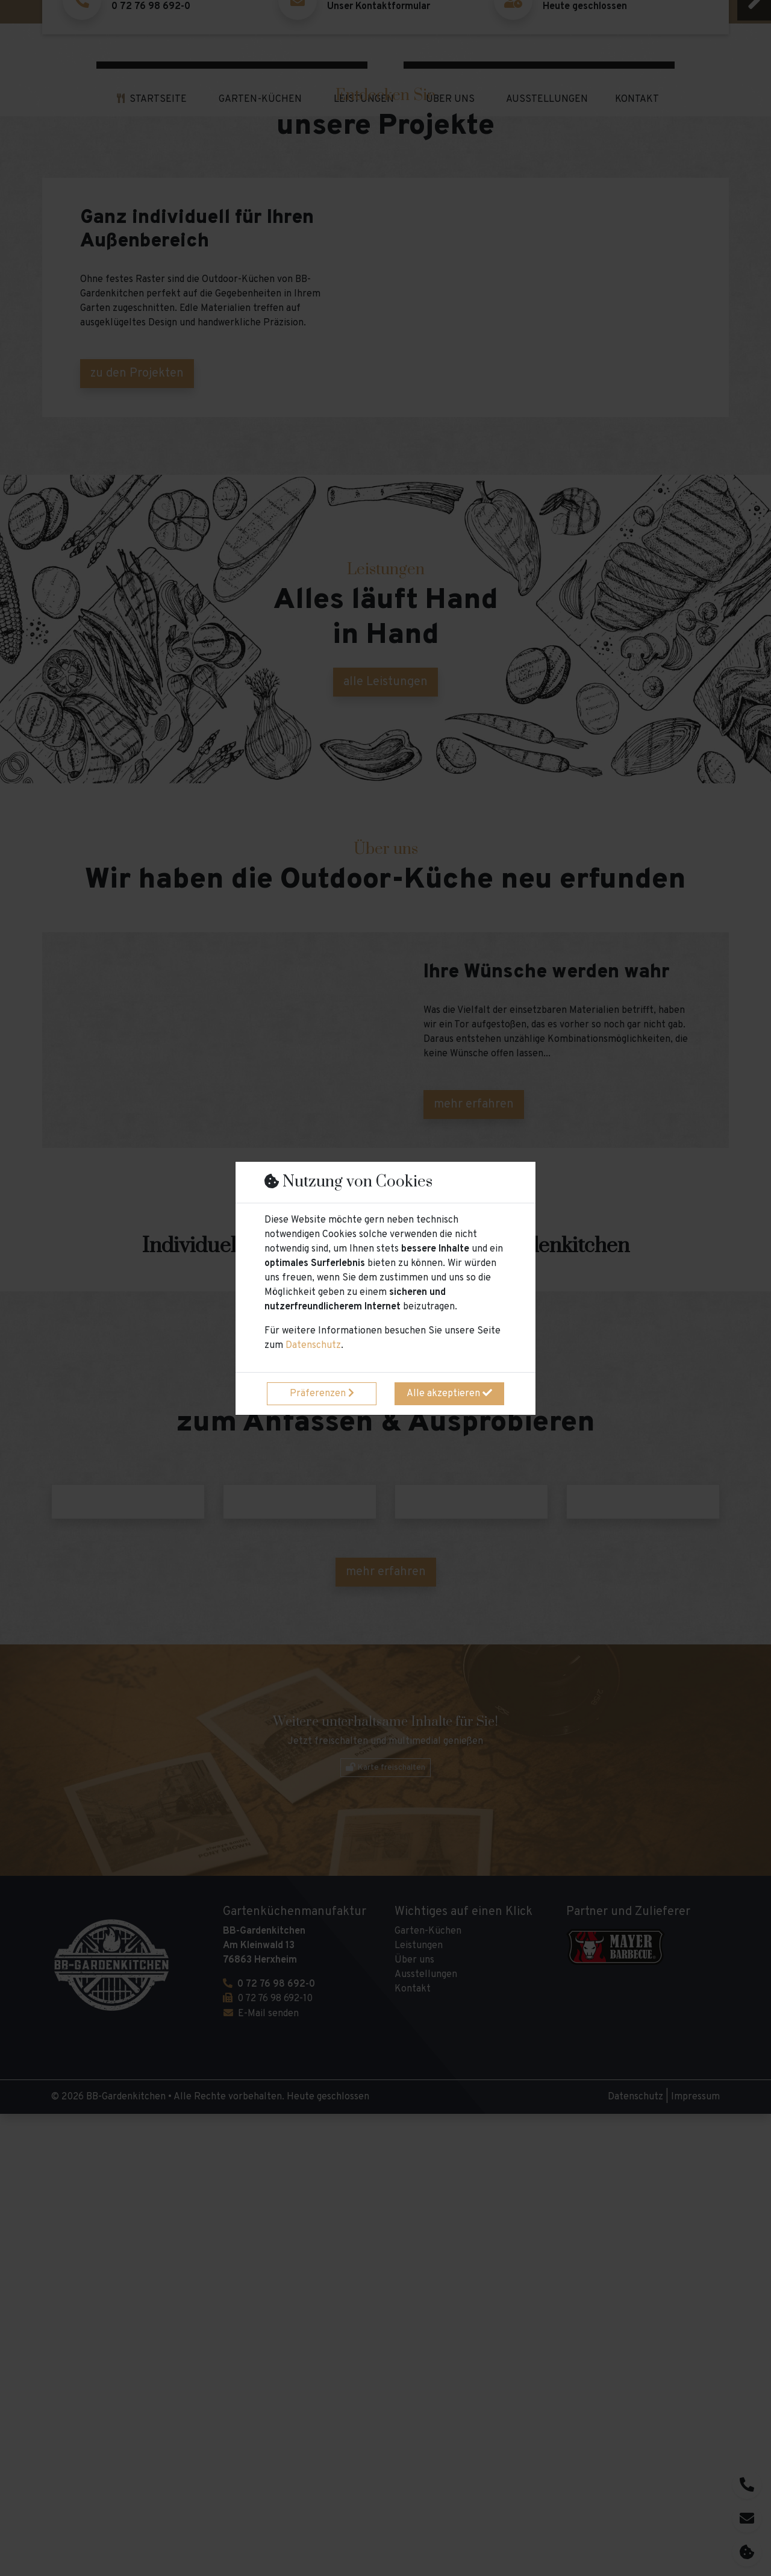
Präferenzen (322, 1394)
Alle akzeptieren (449, 1394)
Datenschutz (313, 1346)
